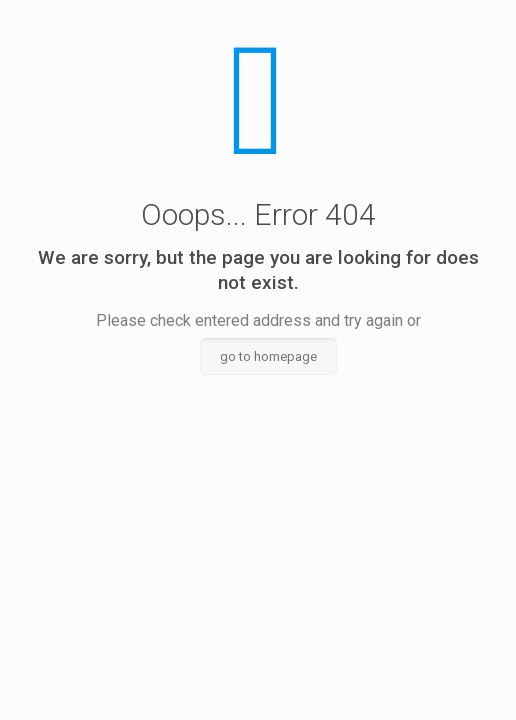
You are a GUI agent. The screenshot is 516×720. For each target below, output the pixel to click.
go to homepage (268, 356)
